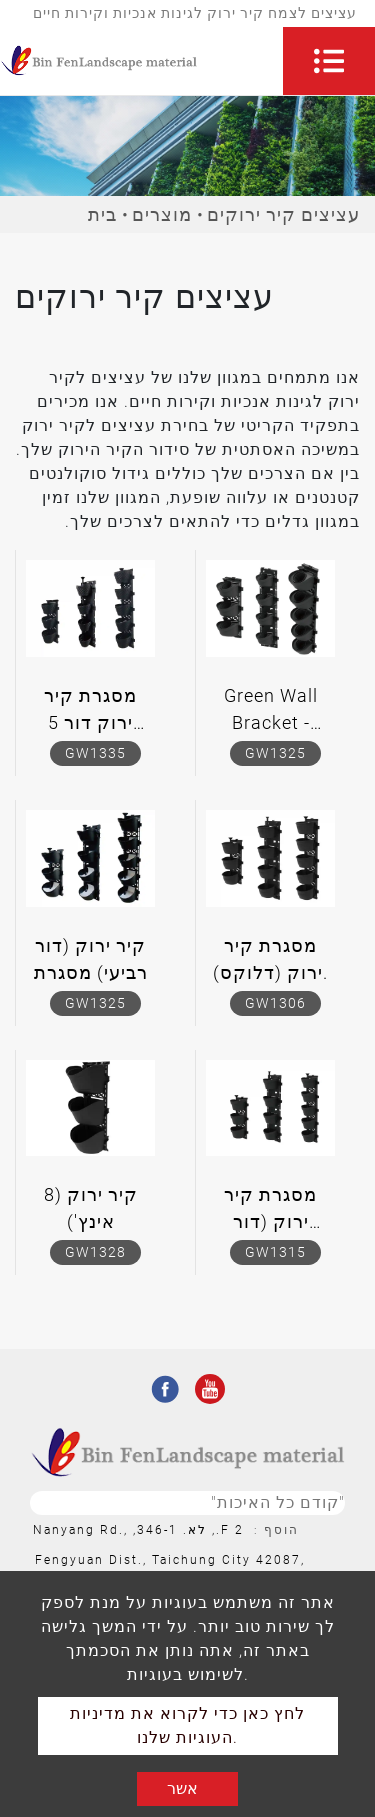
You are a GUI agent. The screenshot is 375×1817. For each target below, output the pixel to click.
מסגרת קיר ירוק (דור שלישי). (270, 1212)
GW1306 (275, 1003)
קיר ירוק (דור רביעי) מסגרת (91, 959)
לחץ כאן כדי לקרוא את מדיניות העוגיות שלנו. (187, 1725)
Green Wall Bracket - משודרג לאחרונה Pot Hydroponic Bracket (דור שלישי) (271, 713)
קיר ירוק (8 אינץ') (91, 1208)
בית (102, 214)
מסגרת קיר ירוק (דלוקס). (270, 959)
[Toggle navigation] (329, 61)
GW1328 (95, 1252)
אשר (182, 1788)
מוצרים (162, 214)
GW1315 (275, 1252)
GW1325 (275, 753)
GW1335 (95, 753)
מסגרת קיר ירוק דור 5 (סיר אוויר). (91, 713)
